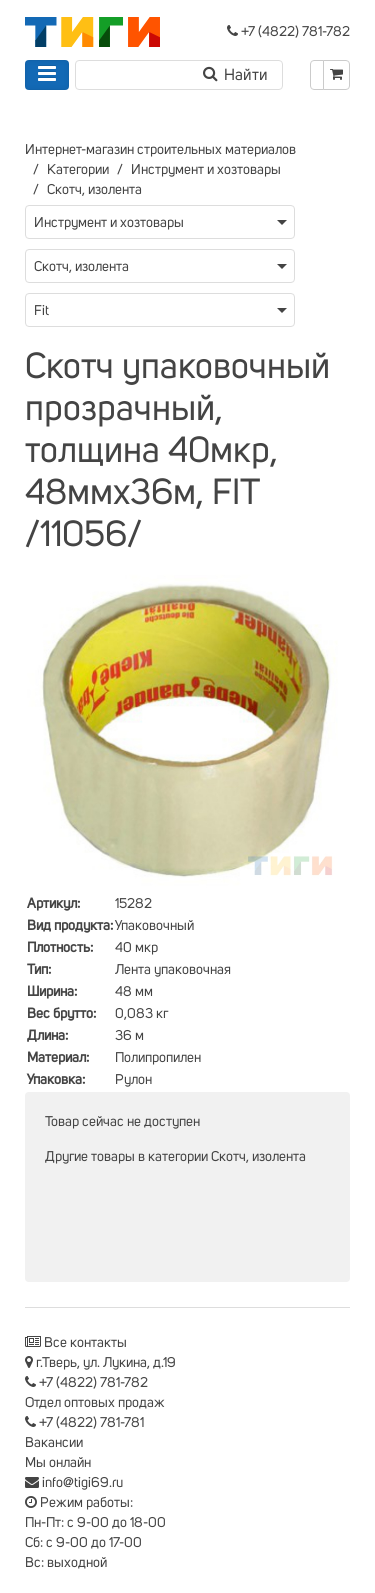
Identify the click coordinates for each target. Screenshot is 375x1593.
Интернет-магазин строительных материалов (160, 150)
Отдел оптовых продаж (95, 1403)
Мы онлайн (58, 1463)
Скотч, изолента (94, 190)
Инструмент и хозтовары (206, 170)
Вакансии (54, 1443)
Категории (78, 170)
